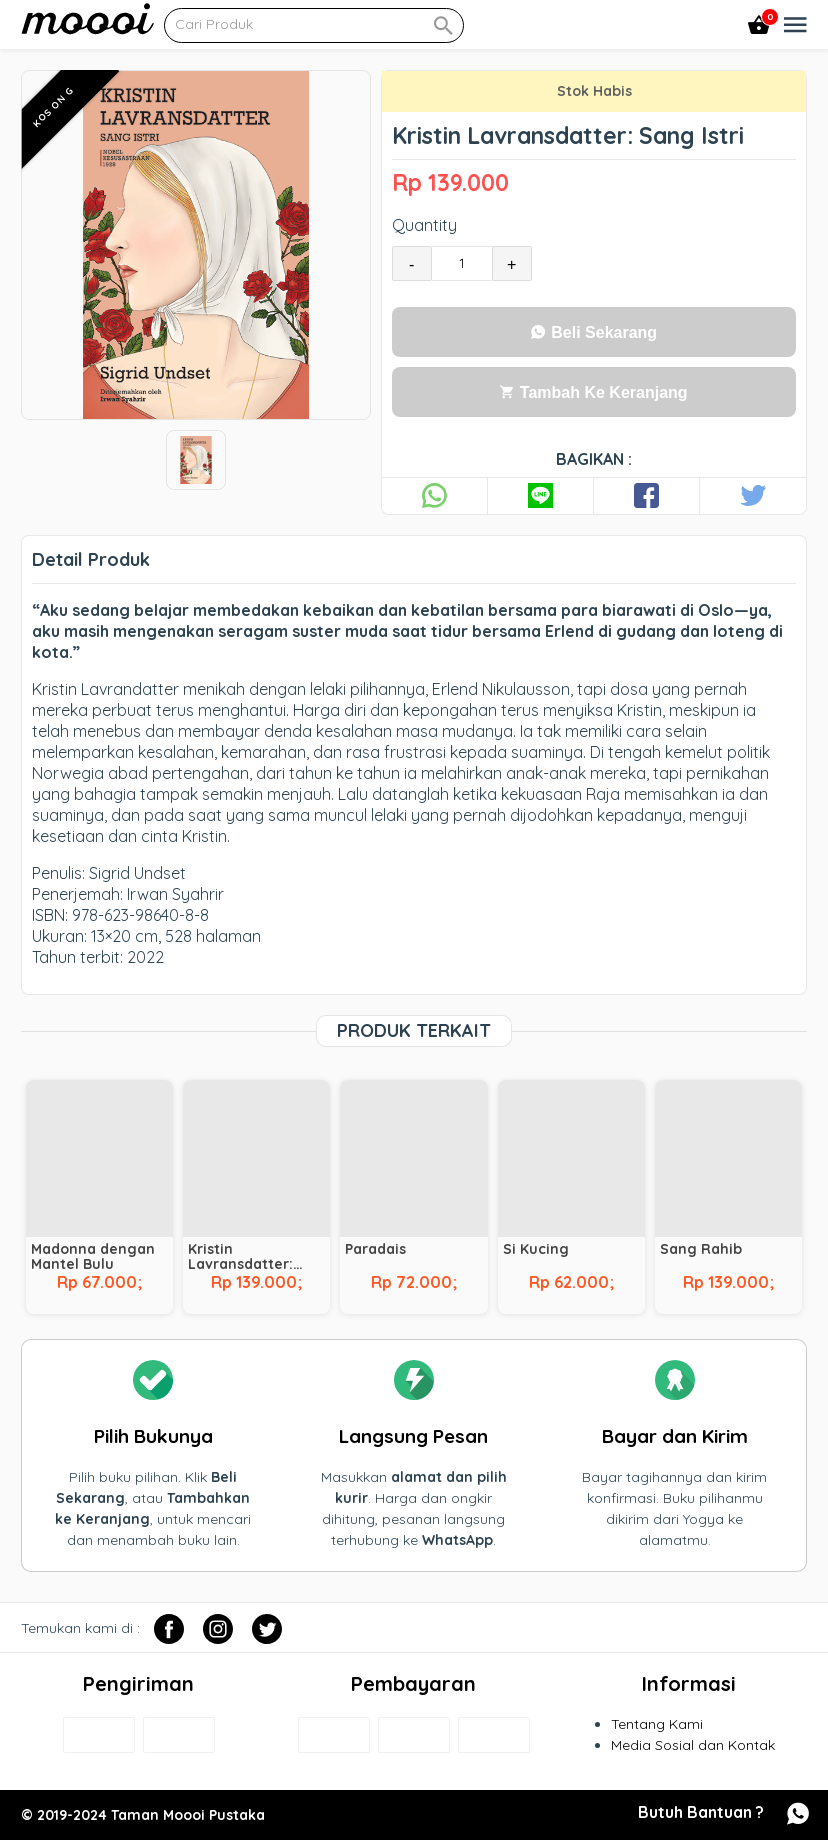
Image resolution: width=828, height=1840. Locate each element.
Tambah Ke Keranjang (593, 392)
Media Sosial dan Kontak (693, 1745)
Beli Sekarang (594, 332)
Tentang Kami (657, 1724)
